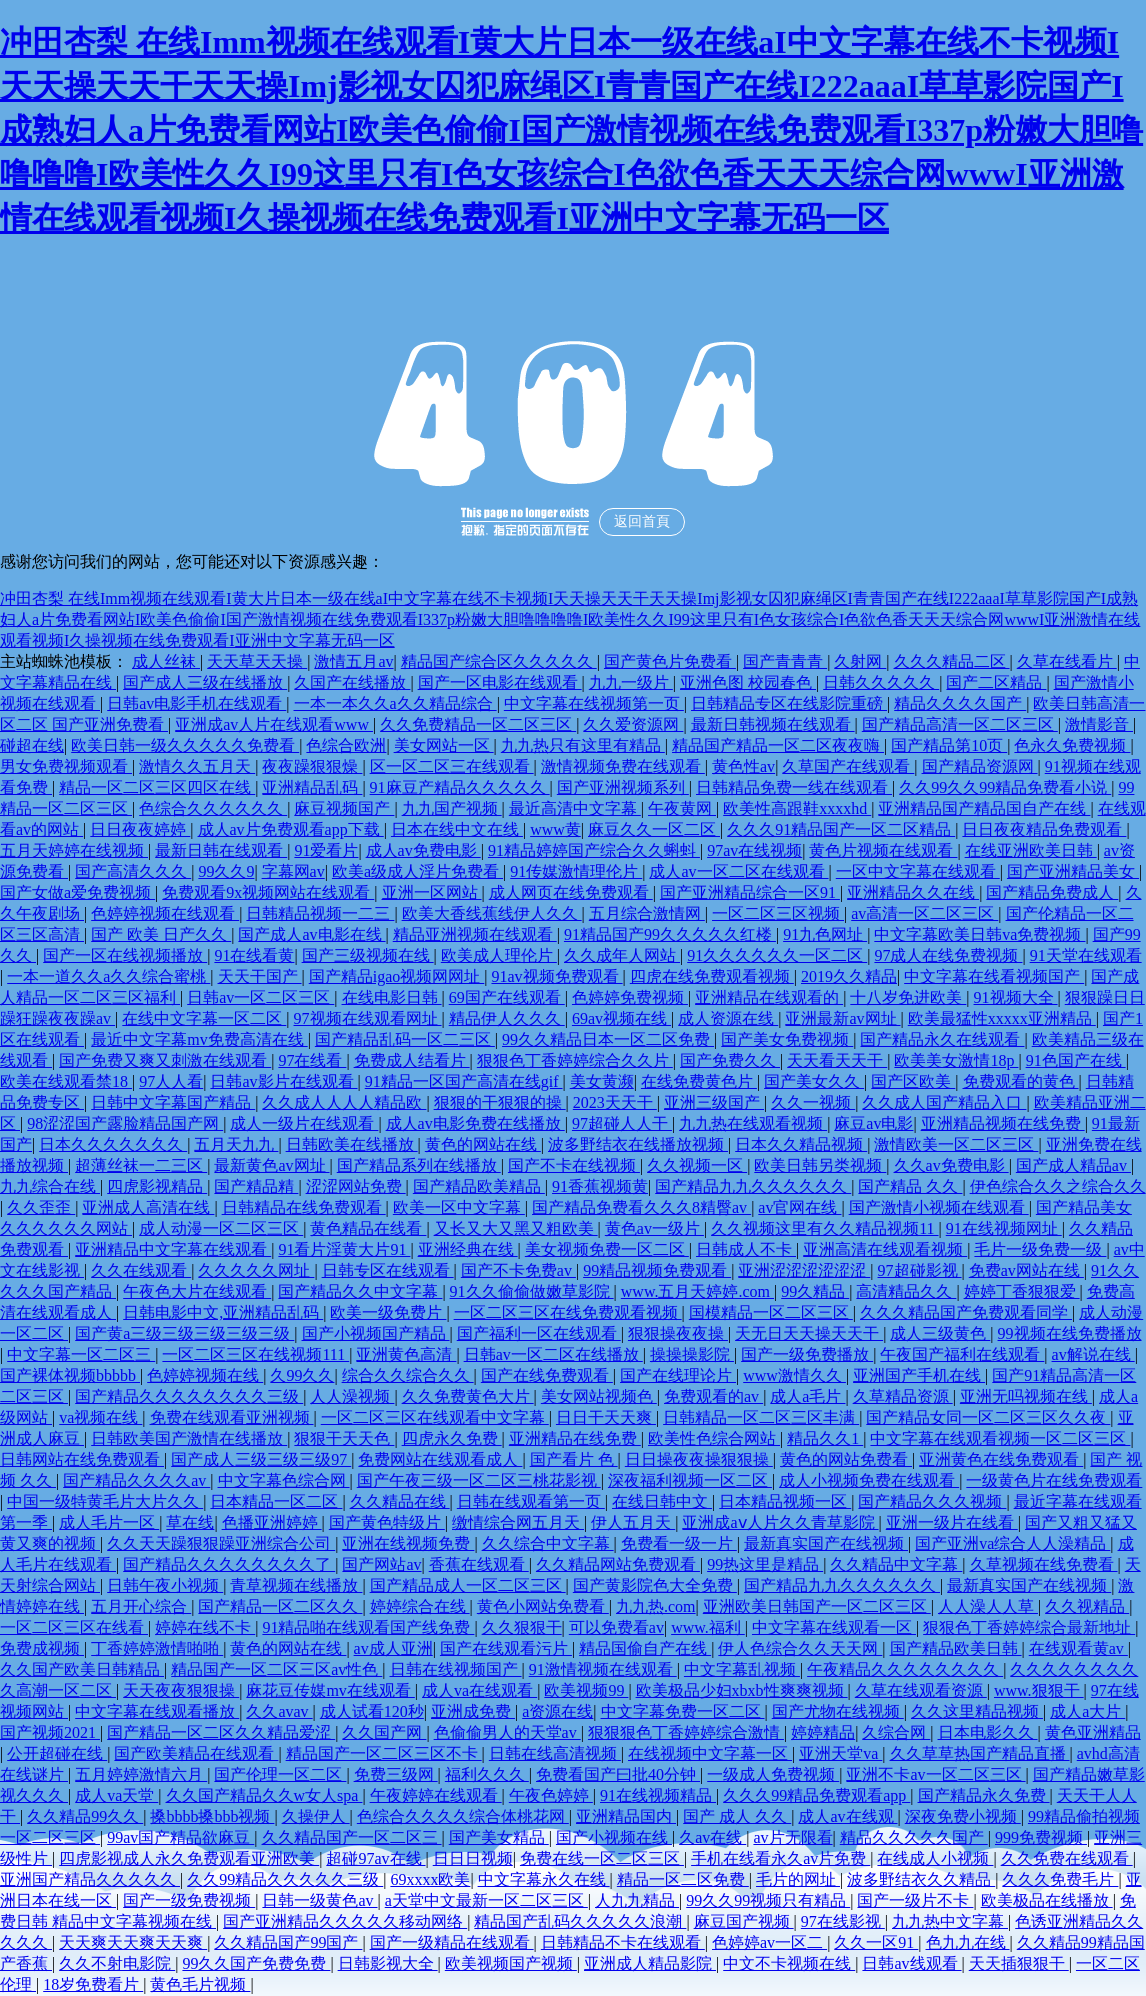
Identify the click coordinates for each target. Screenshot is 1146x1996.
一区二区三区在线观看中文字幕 (435, 1417)
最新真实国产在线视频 (826, 1543)
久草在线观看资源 (921, 1690)
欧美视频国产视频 (511, 1963)
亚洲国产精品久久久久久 (90, 1879)
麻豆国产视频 (744, 1921)
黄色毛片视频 (200, 1984)
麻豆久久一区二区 (654, 829)
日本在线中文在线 (457, 829)
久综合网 (896, 1732)
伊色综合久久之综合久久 (1058, 1186)
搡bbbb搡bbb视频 (212, 1816)
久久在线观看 (141, 1270)
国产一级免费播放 (807, 1354)
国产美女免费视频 (787, 1039)
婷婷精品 (823, 1732)
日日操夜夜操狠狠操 (699, 1459)
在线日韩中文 (662, 1501)
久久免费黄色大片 (468, 1396)
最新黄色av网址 (271, 1165)
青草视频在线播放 (296, 1585)
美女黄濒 (602, 1081)
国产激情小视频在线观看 (939, 1207)
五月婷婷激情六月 (141, 1774)
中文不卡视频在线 (789, 1963)
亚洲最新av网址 (842, 1018)
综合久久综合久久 (408, 1375)
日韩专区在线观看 (388, 1270)
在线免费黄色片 (699, 1081)
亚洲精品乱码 (312, 787)
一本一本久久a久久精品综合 (395, 703)
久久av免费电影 (951, 1165)
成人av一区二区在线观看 (738, 871)
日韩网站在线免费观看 (82, 1459)
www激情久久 (794, 1375)
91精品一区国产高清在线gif (464, 1081)
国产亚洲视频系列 (623, 787)
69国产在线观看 (507, 997)
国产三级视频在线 (368, 955)
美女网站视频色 (599, 1396)
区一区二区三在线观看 (452, 766)
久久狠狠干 (522, 1627)
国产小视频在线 (614, 1837)
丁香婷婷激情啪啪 (157, 1648)
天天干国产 (260, 976)
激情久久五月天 (197, 766)
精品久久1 (825, 1438)
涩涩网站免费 (356, 1186)
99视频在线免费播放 (1070, 1333)
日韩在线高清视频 (555, 1753)
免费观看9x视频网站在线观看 (268, 892)
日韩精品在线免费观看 (304, 1207)
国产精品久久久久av (136, 1480)
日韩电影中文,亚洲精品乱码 (223, 1312)
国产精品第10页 (949, 745)
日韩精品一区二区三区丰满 (761, 1417)
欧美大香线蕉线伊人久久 (492, 913)
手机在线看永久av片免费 (780, 1858)
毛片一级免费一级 (1040, 1249)
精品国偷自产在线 (645, 1648)
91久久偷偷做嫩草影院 (532, 1291)
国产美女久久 (814, 1081)
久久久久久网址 (256, 1270)
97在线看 (312, 1060)
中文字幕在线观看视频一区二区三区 (1000, 1438)
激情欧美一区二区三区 (956, 1144)
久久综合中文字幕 (548, 1543)
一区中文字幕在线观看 (918, 871)
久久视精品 (1087, 1606)
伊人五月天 (633, 1522)
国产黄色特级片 (387, 1522)
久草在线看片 (1067, 661)
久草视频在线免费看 (1044, 1564)
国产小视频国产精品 (376, 1333)
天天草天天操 (257, 661)
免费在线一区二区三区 (602, 1858)
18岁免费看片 (93, 1984)
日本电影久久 (988, 1732)
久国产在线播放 (352, 682)
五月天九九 (236, 1144)
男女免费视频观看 (66, 766)
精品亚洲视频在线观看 (475, 934)
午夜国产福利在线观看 (962, 1354)
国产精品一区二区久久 (280, 1606)
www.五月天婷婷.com (697, 1291)
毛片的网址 (798, 1879)
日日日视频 (473, 1858)
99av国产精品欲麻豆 (180, 1837)
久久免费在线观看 (1067, 1858)
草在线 (190, 1522)
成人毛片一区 (109, 1522)
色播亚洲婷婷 (272, 1522)
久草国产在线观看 (848, 766)
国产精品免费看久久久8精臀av (641, 1207)
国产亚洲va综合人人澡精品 (1012, 1543)
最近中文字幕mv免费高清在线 (199, 1039)
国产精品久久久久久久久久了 (229, 1564)
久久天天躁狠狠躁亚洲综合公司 (221, 1543)
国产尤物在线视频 (838, 1711)
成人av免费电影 (423, 850)
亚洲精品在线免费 (575, 1438)
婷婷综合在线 (420, 1606)
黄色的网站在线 (483, 1144)
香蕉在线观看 (479, 1564)
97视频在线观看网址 (368, 1018)
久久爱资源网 (633, 724)
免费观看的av (713, 1396)
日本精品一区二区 (276, 1501)
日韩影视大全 (388, 1963)
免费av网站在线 (1026, 1270)
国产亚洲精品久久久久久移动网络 (345, 1921)
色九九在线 (968, 1942)
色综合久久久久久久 (213, 808)
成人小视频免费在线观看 (869, 1480)
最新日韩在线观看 (221, 850)
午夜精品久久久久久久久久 (905, 1669)
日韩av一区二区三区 (260, 997)
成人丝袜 (166, 661)
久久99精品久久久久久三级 (285, 1879)
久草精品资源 (903, 1396)
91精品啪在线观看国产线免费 (368, 1627)
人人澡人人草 (988, 1606)
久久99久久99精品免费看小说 (1005, 787)
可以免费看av (616, 1627)
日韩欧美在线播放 (352, 1144)
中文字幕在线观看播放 (157, 1711)
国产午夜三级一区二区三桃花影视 (479, 1480)
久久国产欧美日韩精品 (82, 1669)
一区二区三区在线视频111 (255, 1354)
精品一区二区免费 (683, 1879)
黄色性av (743, 766)
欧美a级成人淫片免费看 (417, 871)
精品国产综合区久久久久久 (499, 661)
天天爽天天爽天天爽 (133, 1942)
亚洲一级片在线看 (952, 1522)
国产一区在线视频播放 (125, 955)
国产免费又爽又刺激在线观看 (165, 1060)
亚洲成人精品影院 (650, 1963)
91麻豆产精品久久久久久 (460, 787)
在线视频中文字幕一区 (710, 1753)
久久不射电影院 (117, 1963)
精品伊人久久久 (507, 1018)
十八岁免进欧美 (908, 997)
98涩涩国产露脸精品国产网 (125, 1123)
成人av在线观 (847, 1816)
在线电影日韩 (392, 997)
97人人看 (171, 1081)
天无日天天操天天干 (809, 1333)
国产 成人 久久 (737, 1816)
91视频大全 (1016, 997)
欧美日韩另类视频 (820, 1165)
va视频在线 (100, 1417)
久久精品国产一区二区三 (352, 1837)
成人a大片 (1087, 1711)
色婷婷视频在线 (205, 1375)
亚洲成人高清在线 (148, 1207)
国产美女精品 (499, 1837)
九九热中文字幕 (950, 1921)
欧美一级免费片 (388, 1312)
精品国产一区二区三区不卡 (384, 1753)
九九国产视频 (452, 808)
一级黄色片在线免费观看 (1054, 1480)
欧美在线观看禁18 (66, 1081)
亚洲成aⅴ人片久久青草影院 (780, 1522)
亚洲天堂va (840, 1753)
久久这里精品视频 (977, 1711)
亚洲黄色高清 (406, 1354)
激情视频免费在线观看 (623, 766)
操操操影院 (692, 1354)
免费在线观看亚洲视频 (232, 1417)
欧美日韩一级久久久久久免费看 (185, 745)
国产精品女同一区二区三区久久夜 (988, 1417)
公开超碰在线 (57, 1753)
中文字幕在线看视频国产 (994, 976)
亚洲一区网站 (432, 892)
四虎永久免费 (452, 1438)
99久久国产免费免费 (256, 1963)
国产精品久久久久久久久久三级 (189, 1396)
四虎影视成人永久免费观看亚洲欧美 (189, 1858)
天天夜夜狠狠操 (181, 1690)
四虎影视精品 (157, 1186)
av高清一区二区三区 (924, 913)
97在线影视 (843, 1921)
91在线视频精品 (658, 1795)
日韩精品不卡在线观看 (623, 1942)
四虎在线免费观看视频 (712, 976)
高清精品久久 (906, 1291)
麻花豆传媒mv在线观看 (330, 1690)
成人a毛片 (807, 1396)
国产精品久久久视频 (932, 1501)
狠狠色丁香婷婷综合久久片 (575, 1060)
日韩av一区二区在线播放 (553, 1354)
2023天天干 (615, 1102)
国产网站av (381, 1564)
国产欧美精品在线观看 (196, 1753)
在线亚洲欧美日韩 (1031, 850)
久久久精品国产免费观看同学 (966, 1312)
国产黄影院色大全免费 (655, 1585)
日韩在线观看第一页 (531, 1501)
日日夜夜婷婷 (140, 829)
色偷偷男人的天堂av (507, 1732)
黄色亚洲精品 (1093, 1732)
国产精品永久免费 (984, 1795)
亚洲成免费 (473, 1711)
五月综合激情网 (647, 913)
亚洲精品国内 (626, 1816)
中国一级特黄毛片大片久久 (105, 1501)
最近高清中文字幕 (575, 808)
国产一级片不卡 (915, 1900)
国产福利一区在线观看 (539, 1333)
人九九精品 (637, 1900)
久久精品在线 (400, 1501)
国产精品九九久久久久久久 (753, 1186)
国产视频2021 (50, 1732)
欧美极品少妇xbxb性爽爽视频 (742, 1690)
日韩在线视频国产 (456, 1669)
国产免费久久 (730, 1060)
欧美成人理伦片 (499, 955)
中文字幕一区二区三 (81, 1354)
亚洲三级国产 (714, 1102)
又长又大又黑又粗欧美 (516, 1228)
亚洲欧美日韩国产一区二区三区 (817, 1606)
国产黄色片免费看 (670, 661)
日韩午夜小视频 (165, 1585)
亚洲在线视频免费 (408, 1543)
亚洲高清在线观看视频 (885, 1249)
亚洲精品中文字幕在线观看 (173, 1249)
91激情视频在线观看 (603, 1669)
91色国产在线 (1076, 1060)
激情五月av (353, 661)
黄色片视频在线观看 (883, 850)
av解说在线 (1093, 1354)
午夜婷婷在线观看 (436, 1795)
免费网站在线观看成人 (440, 1459)
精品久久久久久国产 (914, 1837)
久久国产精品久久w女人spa (264, 1795)
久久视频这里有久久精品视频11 (824, 1228)
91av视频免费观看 (556, 976)
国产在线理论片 (678, 1375)
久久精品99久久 (85, 1816)
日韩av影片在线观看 (283, 1081)
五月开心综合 (141, 1606)
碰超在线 (32, 745)
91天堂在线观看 (1086, 955)
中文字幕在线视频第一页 (594, 703)
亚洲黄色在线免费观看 (1001, 1459)
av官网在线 (799, 1207)
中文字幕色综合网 (284, 1480)
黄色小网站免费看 (543, 1606)
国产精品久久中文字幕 (360, 1291)
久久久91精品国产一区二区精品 (841, 829)
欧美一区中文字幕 (459, 1207)
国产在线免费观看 (547, 1375)
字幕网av (293, 871)
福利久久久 (487, 1774)
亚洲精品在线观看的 (769, 997)
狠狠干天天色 (344, 1438)
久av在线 (712, 1837)
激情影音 (1099, 724)
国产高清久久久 (133, 871)
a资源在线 (557, 1711)
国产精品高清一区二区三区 (960, 724)
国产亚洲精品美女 (1073, 871)
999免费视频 (1041, 1837)
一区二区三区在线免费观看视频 (568, 1312)
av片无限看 (792, 1837)
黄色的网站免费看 (846, 1459)
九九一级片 (631, 682)
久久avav (279, 1711)
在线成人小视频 (935, 1858)
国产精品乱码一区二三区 (405, 1039)
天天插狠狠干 (1019, 1963)
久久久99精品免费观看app (816, 1795)
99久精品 (815, 1291)
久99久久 (302, 1375)
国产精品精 (256, 1186)
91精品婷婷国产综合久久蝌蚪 (594, 850)
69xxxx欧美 (430, 1879)
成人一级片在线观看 (304, 1123)
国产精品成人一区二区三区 (468, 1585)
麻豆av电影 (873, 1123)
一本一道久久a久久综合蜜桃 (108, 976)
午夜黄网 (682, 808)
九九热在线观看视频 (753, 1123)
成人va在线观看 (479, 1690)
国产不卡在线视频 (574, 1165)
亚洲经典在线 (468, 1249)
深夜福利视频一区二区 (690, 1480)
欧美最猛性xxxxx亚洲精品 (1002, 1018)
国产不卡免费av (518, 1270)
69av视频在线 (621, 1018)
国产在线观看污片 (506, 1648)
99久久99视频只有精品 (768, 1900)
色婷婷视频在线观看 (165, 913)
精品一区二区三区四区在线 (157, 787)
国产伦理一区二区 (280, 1774)
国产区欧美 (913, 1081)
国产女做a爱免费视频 (77, 892)
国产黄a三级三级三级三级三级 (184, 1333)
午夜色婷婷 (551, 1795)
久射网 (860, 661)
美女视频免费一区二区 (607, 1249)
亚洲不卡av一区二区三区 (935, 1774)
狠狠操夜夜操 (678, 1333)
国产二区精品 (996, 682)
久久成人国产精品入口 (944, 1102)
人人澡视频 (352, 1396)
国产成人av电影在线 (311, 934)
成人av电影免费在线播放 (475, 1123)
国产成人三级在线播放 (205, 682)
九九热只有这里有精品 (583, 745)
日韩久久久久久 (881, 682)
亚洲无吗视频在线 (1026, 1396)
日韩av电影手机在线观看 (196, 703)
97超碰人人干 (622, 1123)
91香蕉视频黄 (600, 1186)
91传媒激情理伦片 (576, 871)
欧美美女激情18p (956, 1060)
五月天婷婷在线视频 (74, 850)
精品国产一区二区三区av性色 (276, 1669)
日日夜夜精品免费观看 (1044, 829)
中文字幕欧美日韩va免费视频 (979, 934)
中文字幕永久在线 (544, 1879)
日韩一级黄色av (319, 1900)
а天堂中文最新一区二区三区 (486, 1900)
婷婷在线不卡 (205, 1627)
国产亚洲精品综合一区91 (750, 892)
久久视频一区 (697, 1165)
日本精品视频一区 (785, 1501)
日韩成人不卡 (746, 1249)
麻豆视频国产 (344, 808)
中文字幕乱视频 (742, 1669)
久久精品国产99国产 (288, 1942)
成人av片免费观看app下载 (291, 829)
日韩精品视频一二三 (320, 913)
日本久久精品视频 (801, 1144)
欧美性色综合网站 (714, 1438)
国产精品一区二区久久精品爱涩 (221, 1732)
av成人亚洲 (393, 1648)
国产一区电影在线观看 (500, 682)
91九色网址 (825, 934)
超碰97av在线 (375, 1858)
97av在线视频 (754, 850)
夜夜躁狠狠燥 (312, 766)
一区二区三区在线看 (74, 1627)
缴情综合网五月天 (518, 1522)
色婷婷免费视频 (630, 997)
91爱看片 (326, 850)
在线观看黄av (1078, 1648)
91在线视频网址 (1004, 1228)
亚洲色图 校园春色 (748, 682)
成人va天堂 (116, 1795)
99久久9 (226, 871)
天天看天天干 (837, 1060)
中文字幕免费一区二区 (683, 1711)
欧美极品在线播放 (1047, 1900)
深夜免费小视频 (963, 1816)
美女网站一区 (444, 745)
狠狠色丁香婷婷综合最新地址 (1029, 1627)
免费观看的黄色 (1021, 1081)
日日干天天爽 (606, 1417)
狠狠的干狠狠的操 (500, 1102)
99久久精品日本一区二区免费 (608, 1039)
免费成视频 (42, 1648)
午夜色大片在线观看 (197, 1291)
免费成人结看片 (412, 1060)
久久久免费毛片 (1060, 1879)
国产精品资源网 (980, 766)
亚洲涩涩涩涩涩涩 (804, 1270)
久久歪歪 (41, 1207)
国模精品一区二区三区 (771, 1312)
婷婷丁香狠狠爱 (1022, 1291)
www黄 (555, 829)
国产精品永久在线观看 (942, 1039)
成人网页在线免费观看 (571, 892)
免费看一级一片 (679, 1543)
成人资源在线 (728, 1018)
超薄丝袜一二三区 (141, 1165)
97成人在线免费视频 (948, 955)
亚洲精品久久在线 (913, 892)
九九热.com (656, 1606)
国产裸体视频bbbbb (70, 1375)
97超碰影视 (920, 1270)
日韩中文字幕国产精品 (173, 1102)
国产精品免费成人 (1052, 892)
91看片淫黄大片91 (344, 1249)
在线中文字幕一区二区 (204, 1018)
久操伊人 (316, 1816)
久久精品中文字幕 (896, 1564)
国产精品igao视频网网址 (397, 976)
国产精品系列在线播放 (419, 1165)
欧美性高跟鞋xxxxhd (797, 808)
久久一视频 (813, 1102)
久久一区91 (876, 1942)
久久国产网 (384, 1732)
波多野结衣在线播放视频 (638, 1144)
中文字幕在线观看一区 (834, 1627)
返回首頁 (642, 521)
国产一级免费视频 (189, 1900)
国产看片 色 (574, 1459)
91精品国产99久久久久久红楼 (670, 934)
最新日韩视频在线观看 (773, 724)
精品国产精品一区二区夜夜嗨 (778, 745)
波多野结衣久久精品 (921, 1879)
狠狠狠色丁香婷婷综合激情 (686, 1732)
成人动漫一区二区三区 (221, 1228)
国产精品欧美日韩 (956, 1648)
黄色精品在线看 (368, 1228)
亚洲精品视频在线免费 (1003, 1123)
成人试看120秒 (372, 1711)
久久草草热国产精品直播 (980, 1753)
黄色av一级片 (654, 1228)
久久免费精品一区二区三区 (478, 724)
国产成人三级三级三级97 (261, 1459)
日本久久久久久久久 (113, 1144)
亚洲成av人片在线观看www (274, 724)
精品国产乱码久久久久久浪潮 (580, 1921)
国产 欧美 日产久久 (161, 934)
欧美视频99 (586, 1690)
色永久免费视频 (1072, 745)
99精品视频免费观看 (657, 1270)
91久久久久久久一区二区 (777, 955)
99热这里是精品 (765, 1564)
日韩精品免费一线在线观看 (794, 787)
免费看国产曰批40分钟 (618, 1774)
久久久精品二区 (952, 661)
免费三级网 (396, 1774)
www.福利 (708, 1627)
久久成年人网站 (622, 955)
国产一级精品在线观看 (452, 1942)
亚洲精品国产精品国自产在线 (984, 808)
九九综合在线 (50, 1186)
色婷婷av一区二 (769, 1942)
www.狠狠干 (1039, 1690)
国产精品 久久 (910, 1186)
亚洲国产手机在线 (919, 1375)
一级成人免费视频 (773, 1774)
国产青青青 (785, 661)
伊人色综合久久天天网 (800, 1648)
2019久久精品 (849, 976)
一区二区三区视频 (778, 913)
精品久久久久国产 (960, 703)
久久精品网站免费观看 (618, 1564)
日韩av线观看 (911, 1963)
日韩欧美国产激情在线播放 (189, 1438)
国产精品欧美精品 (479, 1186)
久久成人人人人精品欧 (344, 1102)
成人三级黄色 (940, 1333)
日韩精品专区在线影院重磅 (789, 703)
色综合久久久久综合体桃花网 (463, 1816)
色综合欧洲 (346, 745)
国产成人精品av (1073, 1165)
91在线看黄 (254, 955)
